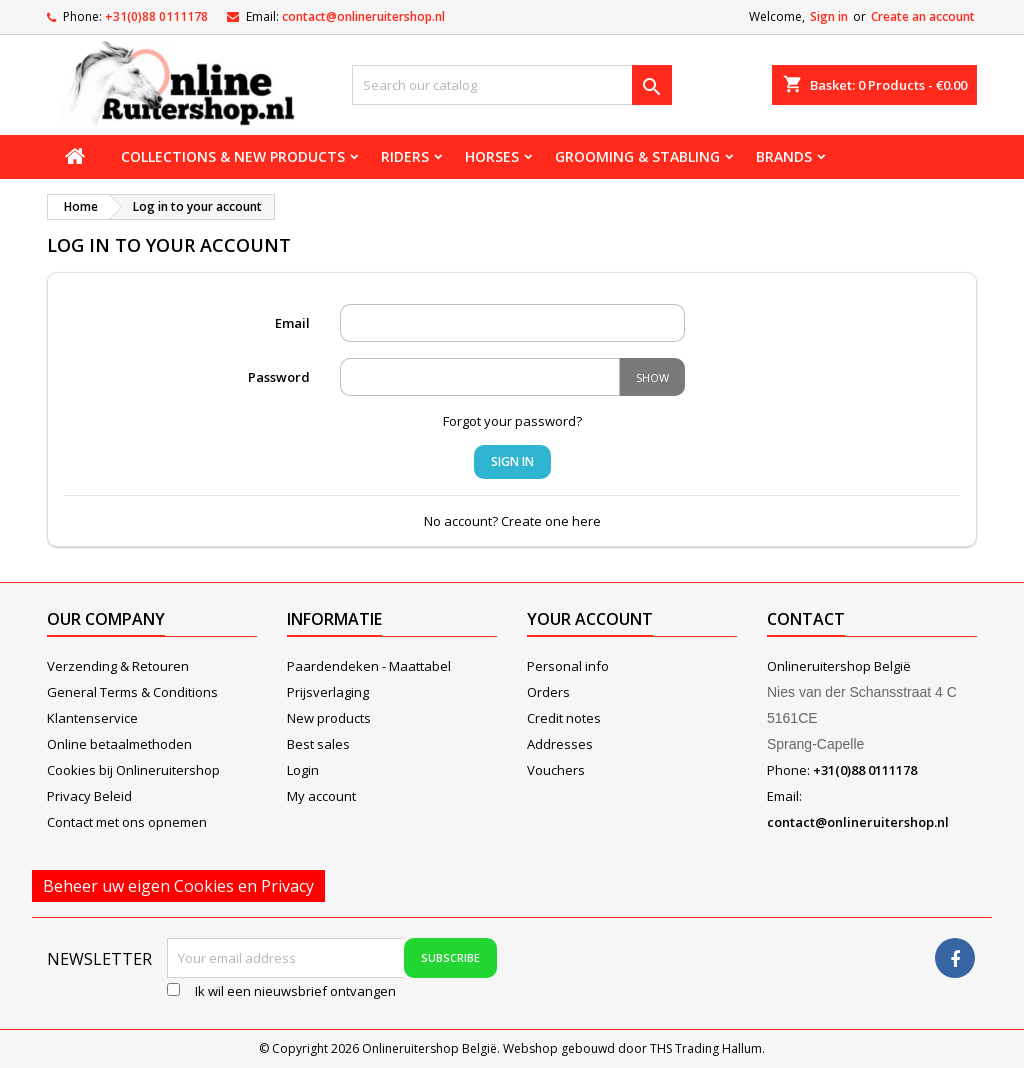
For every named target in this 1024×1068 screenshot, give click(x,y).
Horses (492, 156)
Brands (784, 156)
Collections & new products (233, 156)
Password (279, 377)
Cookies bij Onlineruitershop (133, 770)
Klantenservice (92, 718)
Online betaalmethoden (119, 744)
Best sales (318, 744)
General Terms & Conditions (132, 692)
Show (652, 377)
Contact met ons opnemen (127, 822)
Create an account (923, 16)
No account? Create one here (512, 521)
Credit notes (564, 718)
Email (292, 323)
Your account (590, 619)
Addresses (560, 744)
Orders (548, 692)
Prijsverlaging (328, 692)
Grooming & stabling (637, 156)
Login (303, 770)
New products (329, 718)
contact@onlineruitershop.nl (363, 16)
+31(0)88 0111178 (156, 16)
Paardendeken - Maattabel (369, 666)
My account (321, 796)
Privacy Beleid (89, 796)
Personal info (568, 666)
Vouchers (556, 770)
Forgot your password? (512, 421)
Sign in (829, 16)
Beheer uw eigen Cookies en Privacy (178, 886)
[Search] (512, 85)
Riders (405, 156)
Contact (806, 619)
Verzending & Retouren (118, 666)
